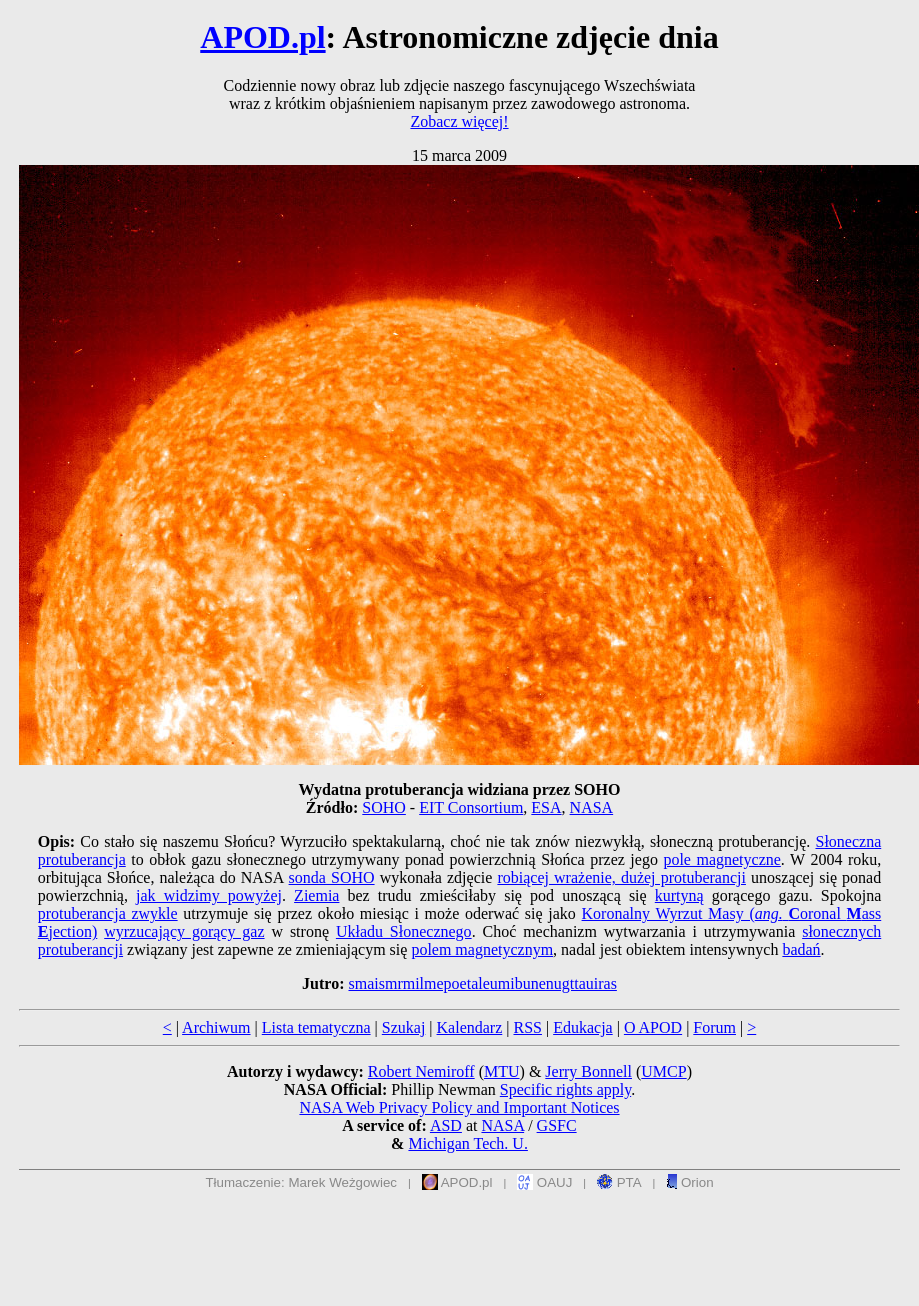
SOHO (384, 807)
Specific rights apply (565, 1089)
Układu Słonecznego (404, 931)
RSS (527, 1027)
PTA (619, 1182)
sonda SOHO (332, 877)
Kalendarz (470, 1027)
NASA (592, 807)
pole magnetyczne (721, 859)
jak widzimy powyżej (209, 895)
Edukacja (583, 1027)
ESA (546, 807)
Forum (714, 1027)
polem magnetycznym (482, 949)
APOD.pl (262, 37)
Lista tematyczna (316, 1027)
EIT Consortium (471, 807)
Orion (689, 1182)
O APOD (653, 1027)
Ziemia (316, 895)
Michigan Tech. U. (467, 1143)
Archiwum (216, 1027)
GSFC (557, 1125)
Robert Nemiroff (421, 1071)
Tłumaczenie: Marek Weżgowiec (301, 1182)
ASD (446, 1125)
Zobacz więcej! (459, 121)
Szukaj (404, 1027)
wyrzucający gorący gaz (184, 931)
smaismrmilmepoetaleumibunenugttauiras (482, 983)
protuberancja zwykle (108, 913)
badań (801, 949)
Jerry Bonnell (588, 1071)
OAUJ (544, 1182)
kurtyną (679, 895)
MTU (502, 1071)
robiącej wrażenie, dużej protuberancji (621, 877)
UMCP (663, 1071)
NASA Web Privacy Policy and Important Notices (459, 1107)
